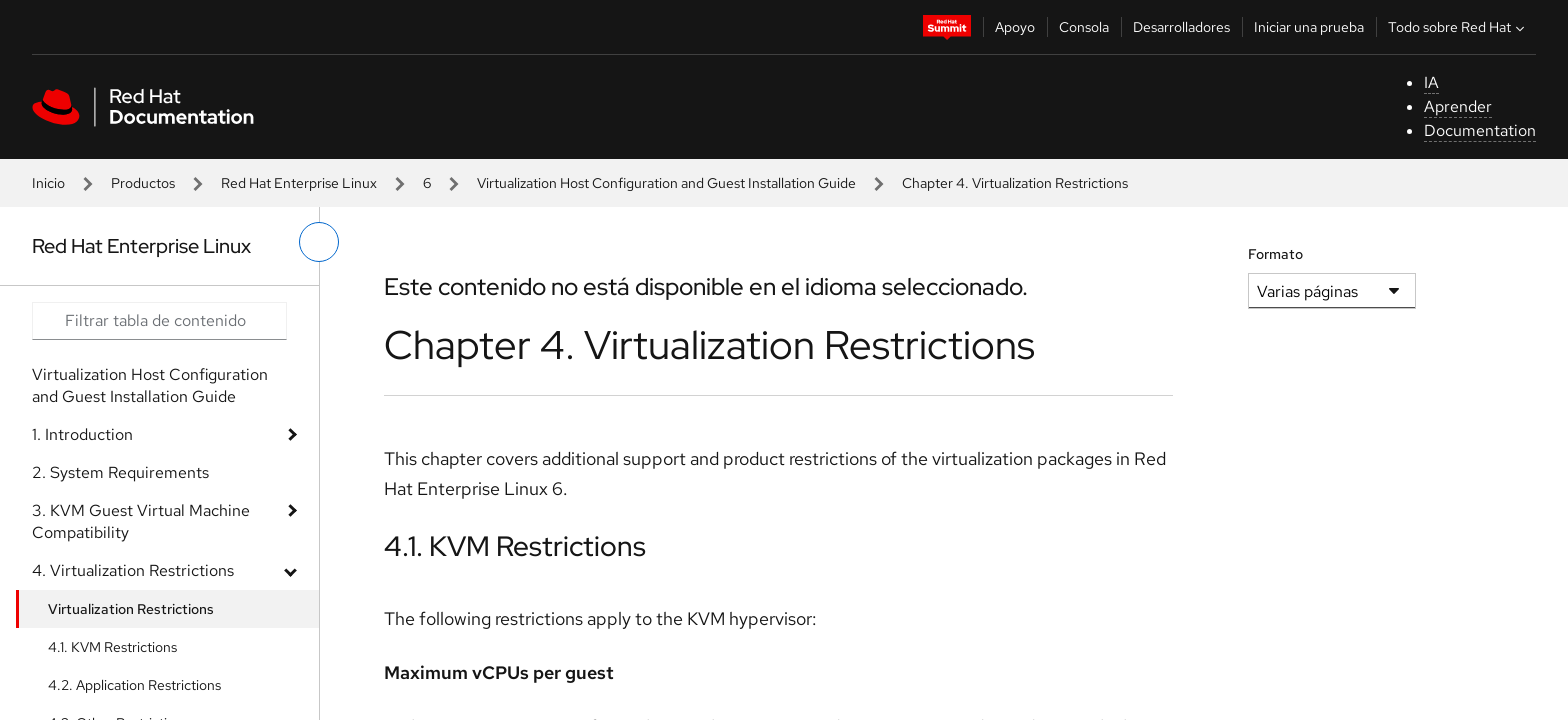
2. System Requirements (120, 472)
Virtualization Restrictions (131, 609)
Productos (143, 183)
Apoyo (1015, 27)
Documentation (1480, 130)
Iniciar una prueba (1309, 27)
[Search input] (159, 321)
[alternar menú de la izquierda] (319, 242)
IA (1431, 82)
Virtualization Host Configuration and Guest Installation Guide (666, 183)
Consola (1084, 27)
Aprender (1458, 106)
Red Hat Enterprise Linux (299, 183)
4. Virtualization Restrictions (133, 570)
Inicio (48, 183)
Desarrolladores (1181, 27)
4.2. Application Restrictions (134, 685)
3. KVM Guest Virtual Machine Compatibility (141, 521)
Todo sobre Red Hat (1458, 27)
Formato (1275, 254)
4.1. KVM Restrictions (112, 647)
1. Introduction (82, 434)
